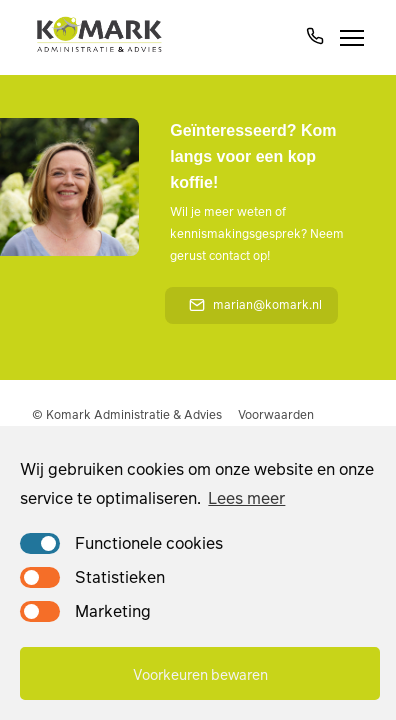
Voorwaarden (276, 414)
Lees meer (246, 497)
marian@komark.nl (255, 304)
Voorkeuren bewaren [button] (200, 674)
